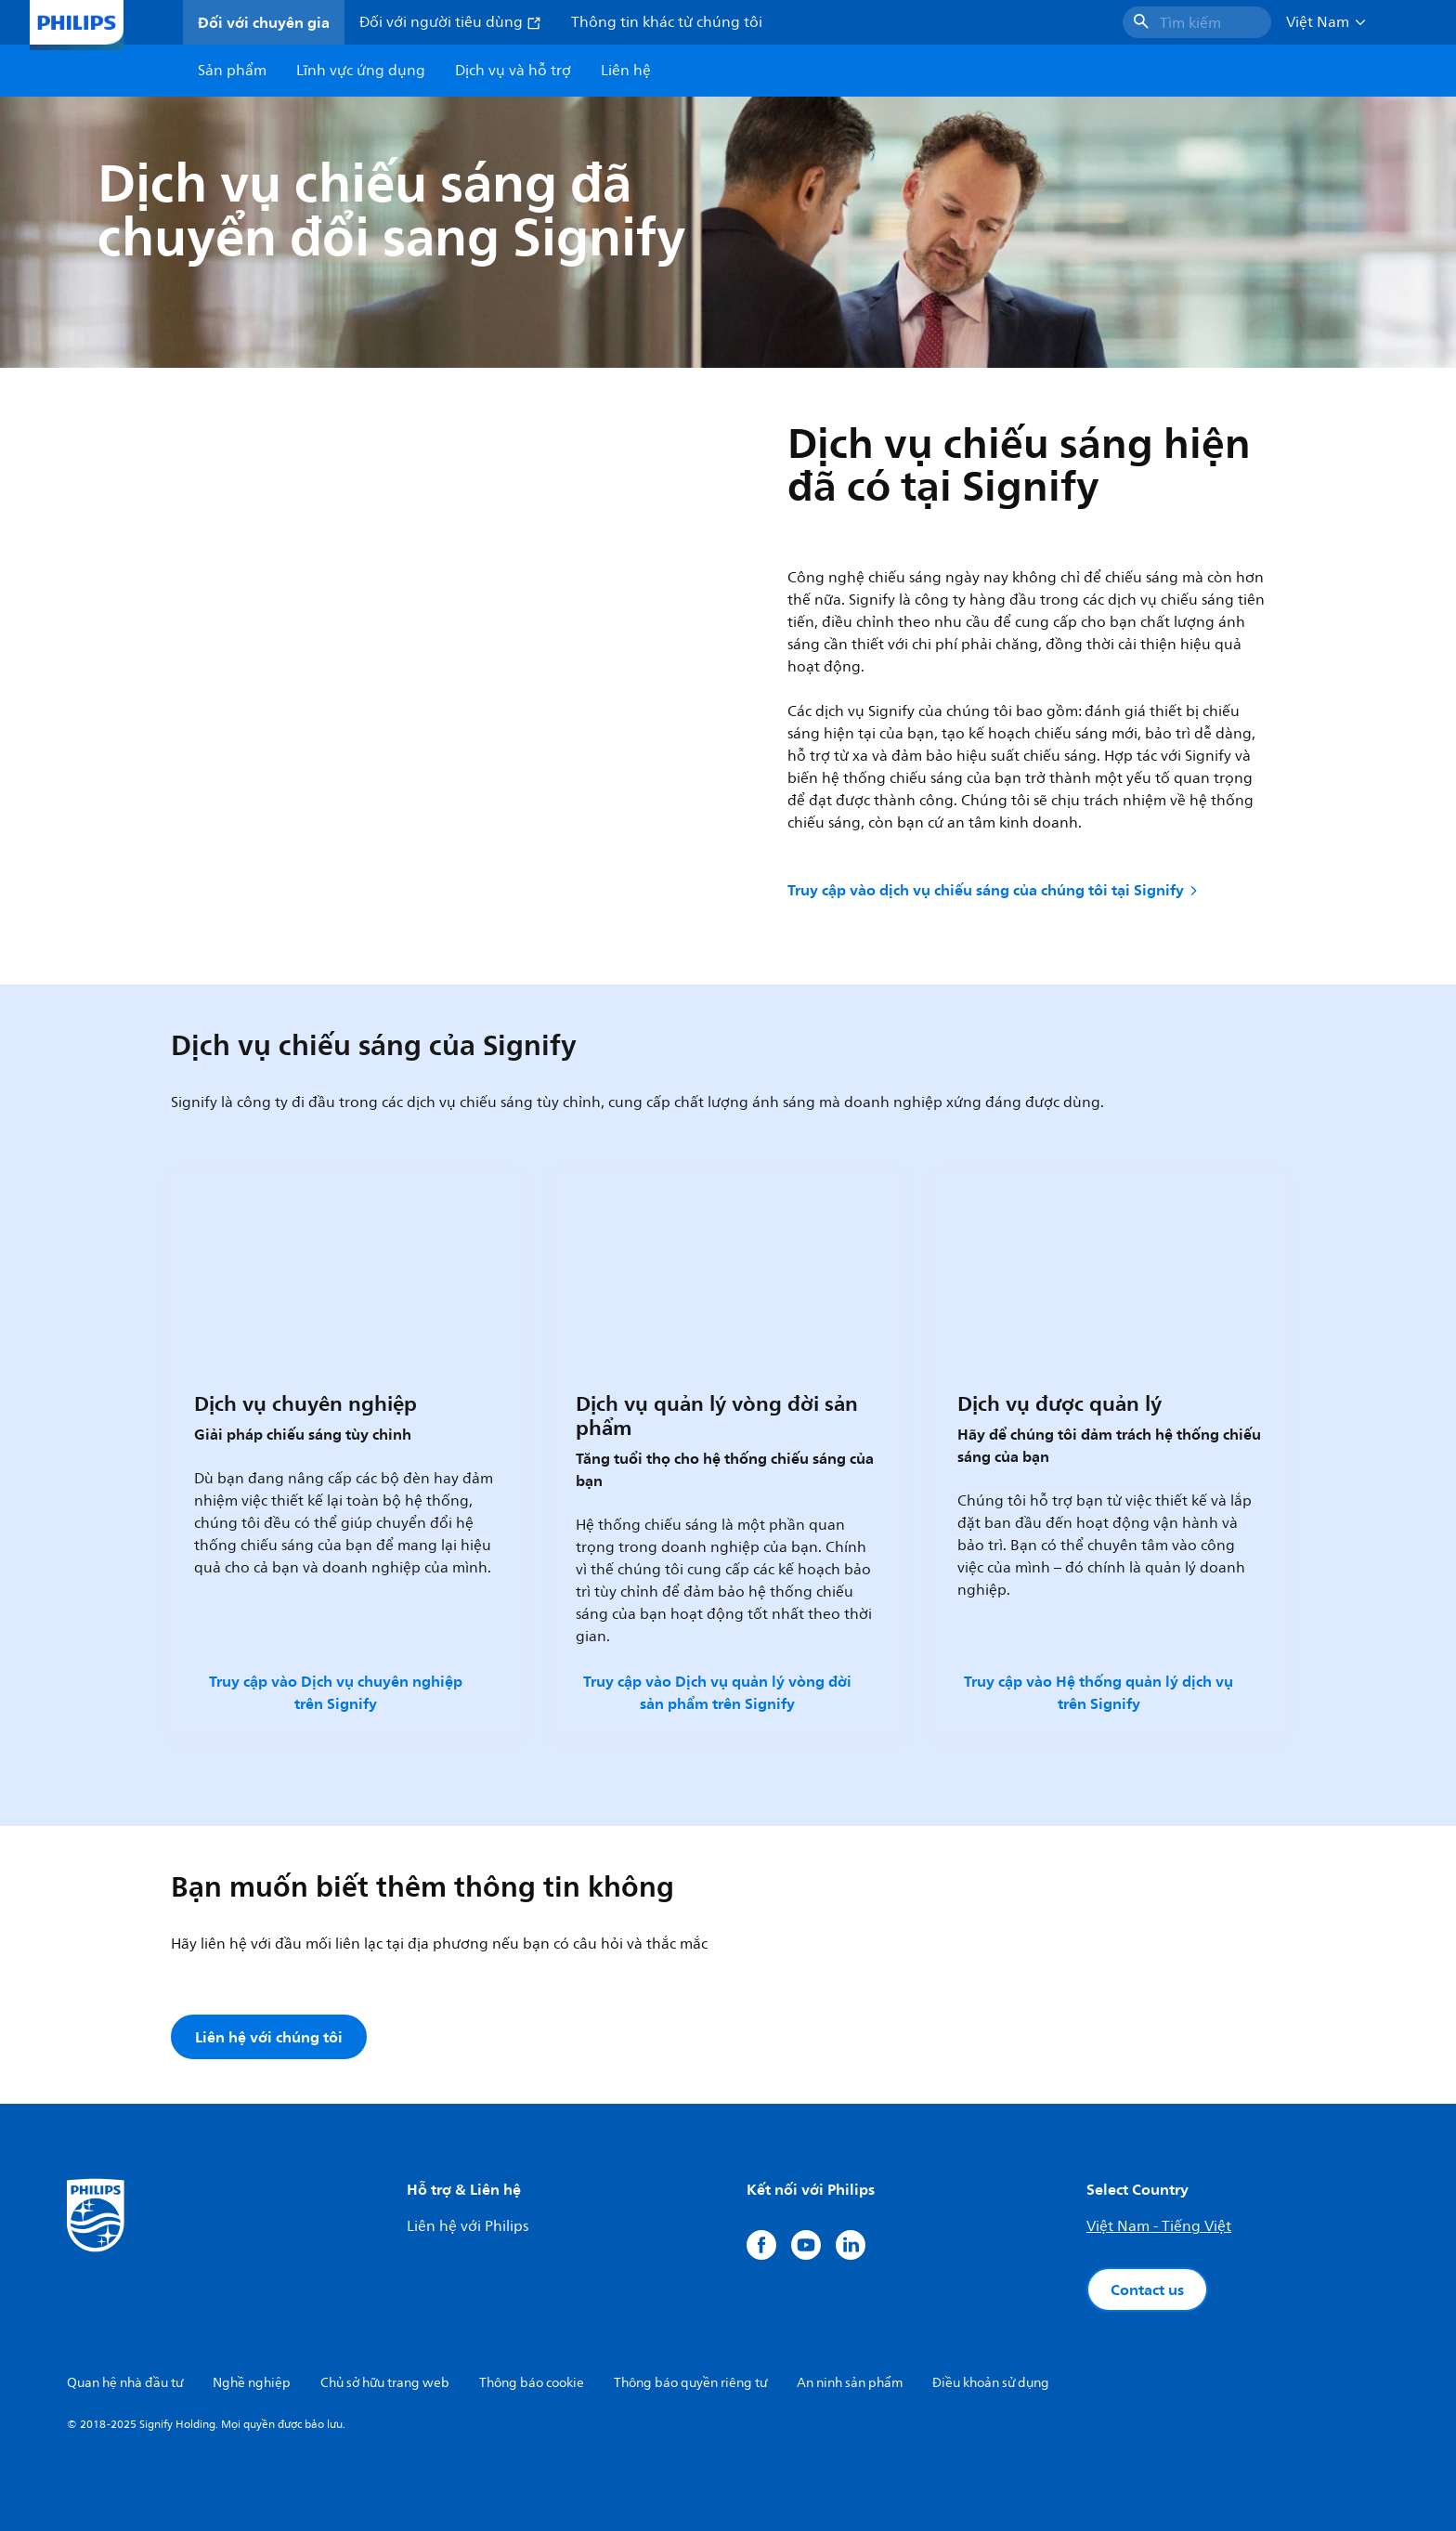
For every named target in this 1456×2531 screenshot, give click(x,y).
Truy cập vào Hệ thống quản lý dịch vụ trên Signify (1098, 1692)
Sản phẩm (232, 71)
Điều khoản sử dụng (990, 2383)
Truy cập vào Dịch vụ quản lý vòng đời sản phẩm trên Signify (717, 1692)
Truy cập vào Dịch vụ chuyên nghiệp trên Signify (335, 1692)
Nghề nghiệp (252, 2383)
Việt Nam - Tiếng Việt (1158, 2226)
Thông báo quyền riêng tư (690, 2383)
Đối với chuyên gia (264, 22)
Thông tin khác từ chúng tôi (666, 22)
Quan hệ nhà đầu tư (125, 2383)
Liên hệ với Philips (467, 2226)
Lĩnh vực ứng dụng (360, 71)
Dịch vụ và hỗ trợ (513, 71)
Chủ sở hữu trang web (384, 2383)
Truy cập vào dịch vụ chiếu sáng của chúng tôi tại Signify (994, 890)
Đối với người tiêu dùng (450, 22)
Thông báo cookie (531, 2383)
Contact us (1147, 2290)
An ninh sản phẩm (850, 2383)
